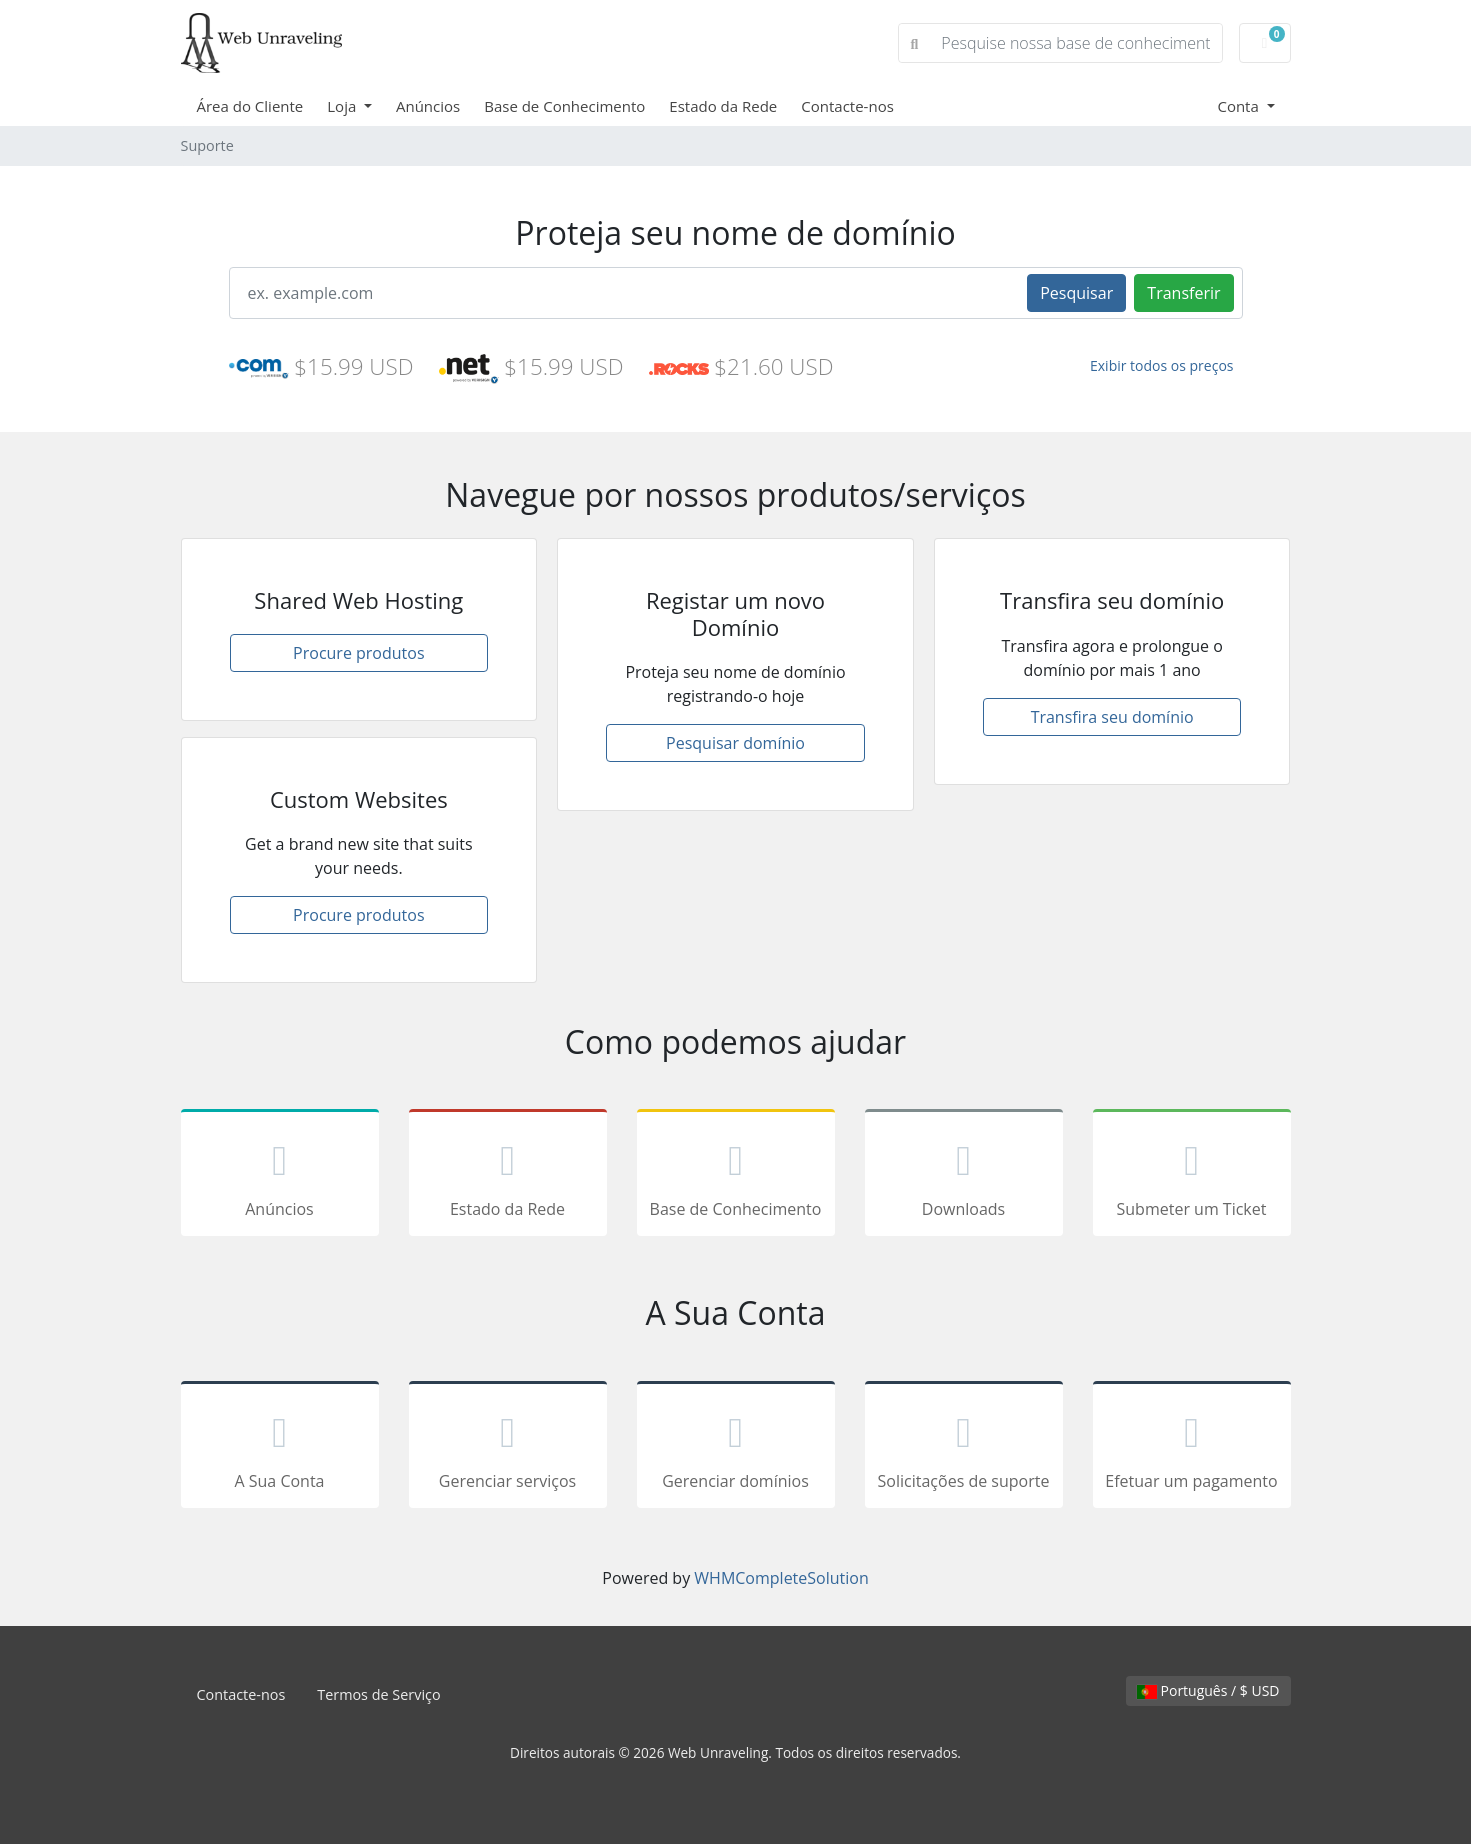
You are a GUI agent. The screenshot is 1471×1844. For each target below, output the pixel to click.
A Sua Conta (280, 1448)
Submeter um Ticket (1192, 1176)
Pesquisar (1076, 293)
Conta (1239, 106)
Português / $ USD (1208, 1690)
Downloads (964, 1176)
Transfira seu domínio (1112, 717)
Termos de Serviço (378, 1694)
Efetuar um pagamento (1192, 1448)
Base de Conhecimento (564, 106)
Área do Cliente (250, 106)
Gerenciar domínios (736, 1448)
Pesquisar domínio (735, 743)
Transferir (1183, 293)
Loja (343, 106)
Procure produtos (358, 653)
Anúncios (428, 106)
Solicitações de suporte (964, 1448)
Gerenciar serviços (508, 1448)
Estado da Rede (723, 106)
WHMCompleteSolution (781, 1578)
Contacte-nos (847, 106)
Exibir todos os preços (1162, 365)
